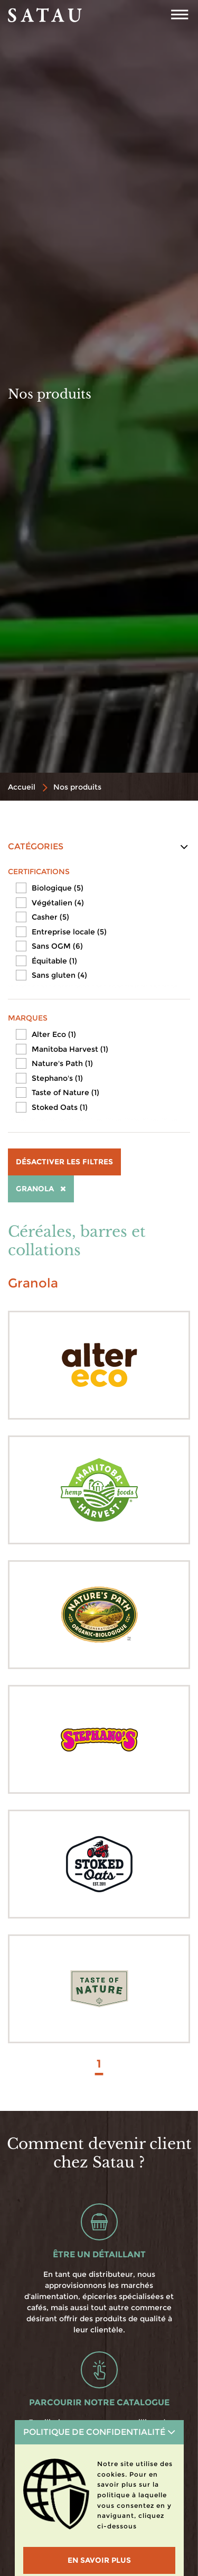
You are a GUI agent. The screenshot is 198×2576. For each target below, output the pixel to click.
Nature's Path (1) (62, 1063)
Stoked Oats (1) (60, 1107)
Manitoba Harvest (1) (70, 1049)
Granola (41, 1188)
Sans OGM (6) (57, 946)
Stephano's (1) (57, 1078)
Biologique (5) (57, 888)
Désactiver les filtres (64, 1161)
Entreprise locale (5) (69, 932)
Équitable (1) (54, 961)
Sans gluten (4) (59, 975)
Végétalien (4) (58, 902)
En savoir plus (99, 2560)
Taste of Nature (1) (65, 1092)
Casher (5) (50, 917)
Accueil (21, 787)
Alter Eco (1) (54, 1034)
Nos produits (77, 787)
